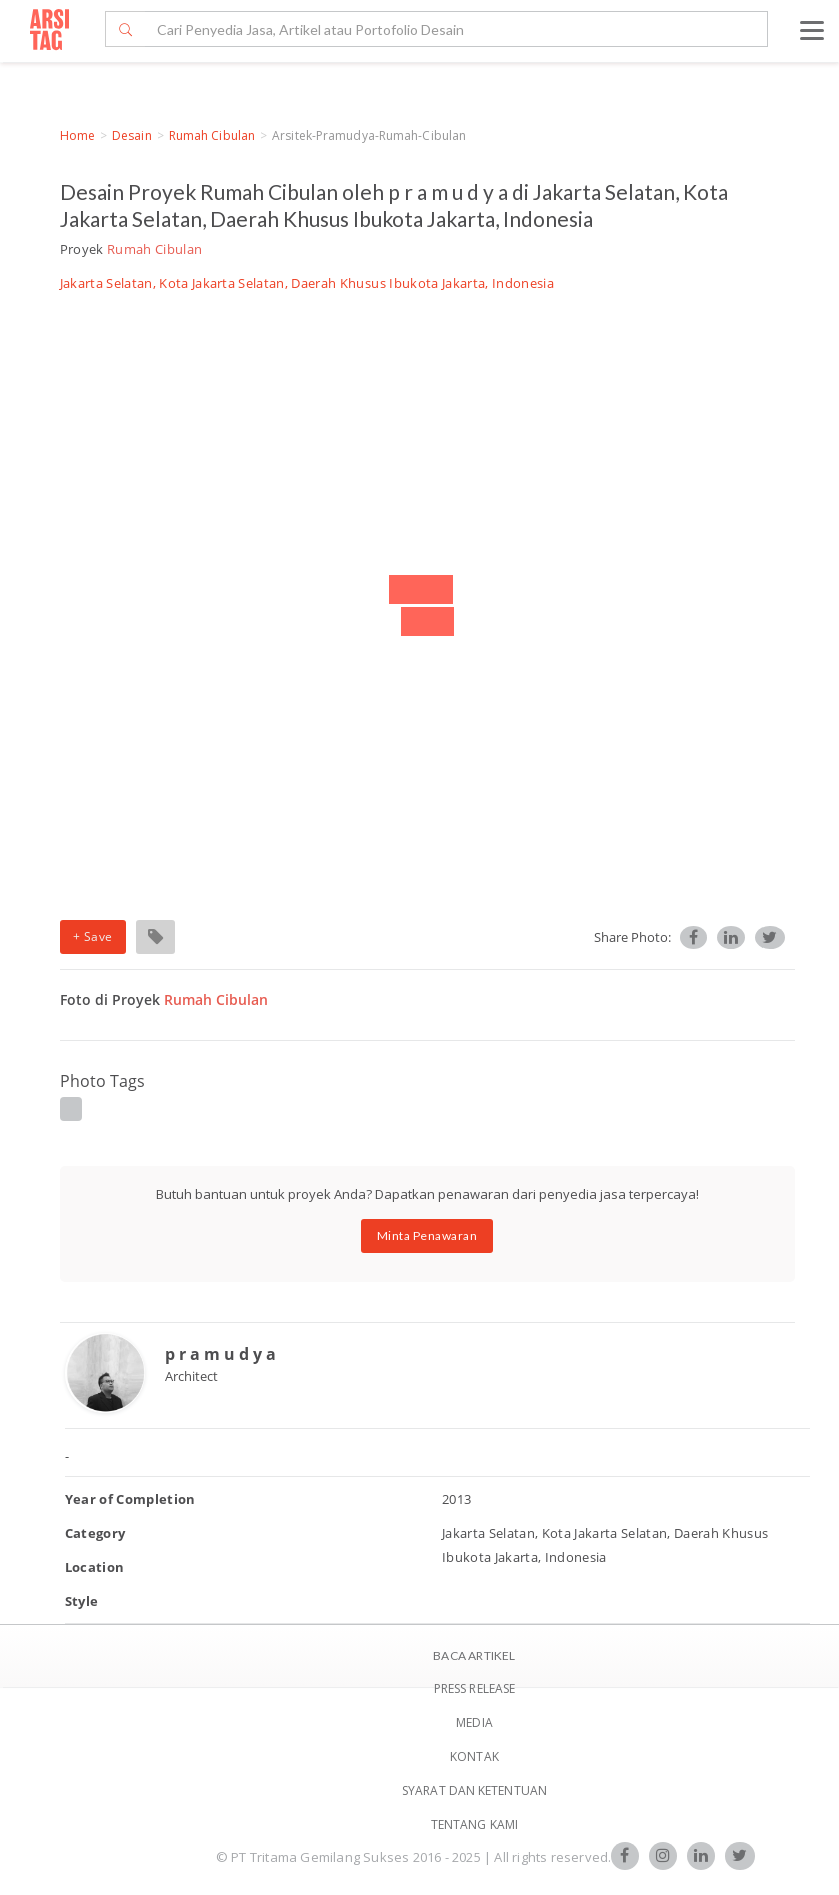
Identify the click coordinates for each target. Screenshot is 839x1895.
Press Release (474, 1688)
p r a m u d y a (220, 1354)
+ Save (93, 936)
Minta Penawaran (427, 1235)
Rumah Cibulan (212, 135)
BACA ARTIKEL (474, 1655)
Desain (132, 135)
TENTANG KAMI (474, 1824)
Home (77, 135)
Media (474, 1722)
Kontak (474, 1756)
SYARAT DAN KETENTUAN (474, 1790)
